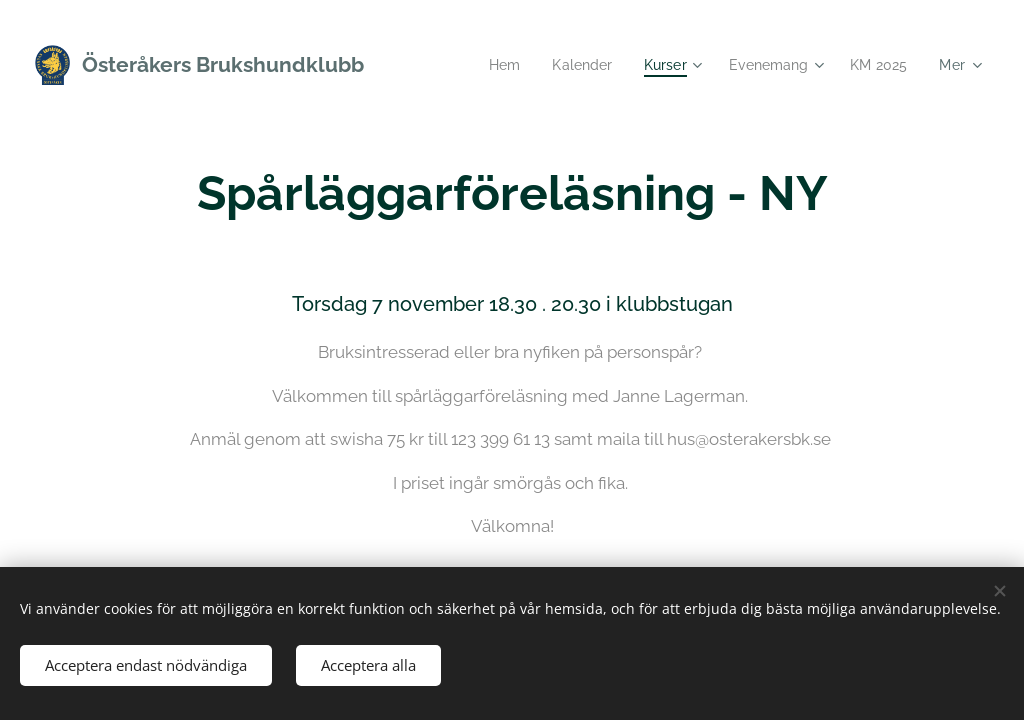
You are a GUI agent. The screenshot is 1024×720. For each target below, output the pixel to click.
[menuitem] (491, 65)
